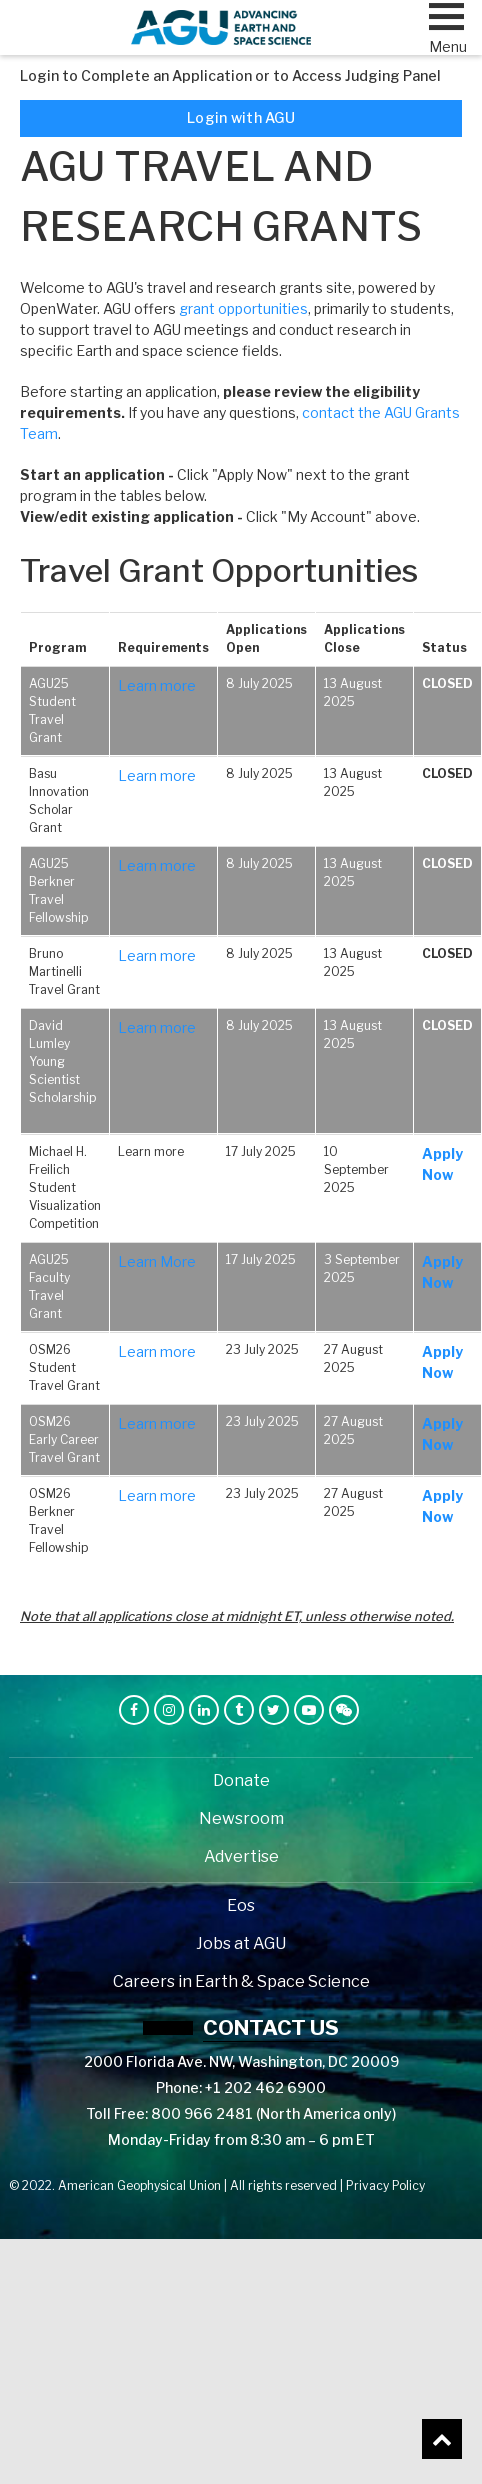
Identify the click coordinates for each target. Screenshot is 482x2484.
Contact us (271, 2027)
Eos (241, 1905)
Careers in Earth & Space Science (241, 1981)
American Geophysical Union (139, 2185)
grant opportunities (243, 308)
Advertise (241, 1856)
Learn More (157, 1261)
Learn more (157, 685)
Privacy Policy (385, 2185)
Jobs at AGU (241, 1943)
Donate (241, 1780)
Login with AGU (241, 117)
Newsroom (241, 1818)
